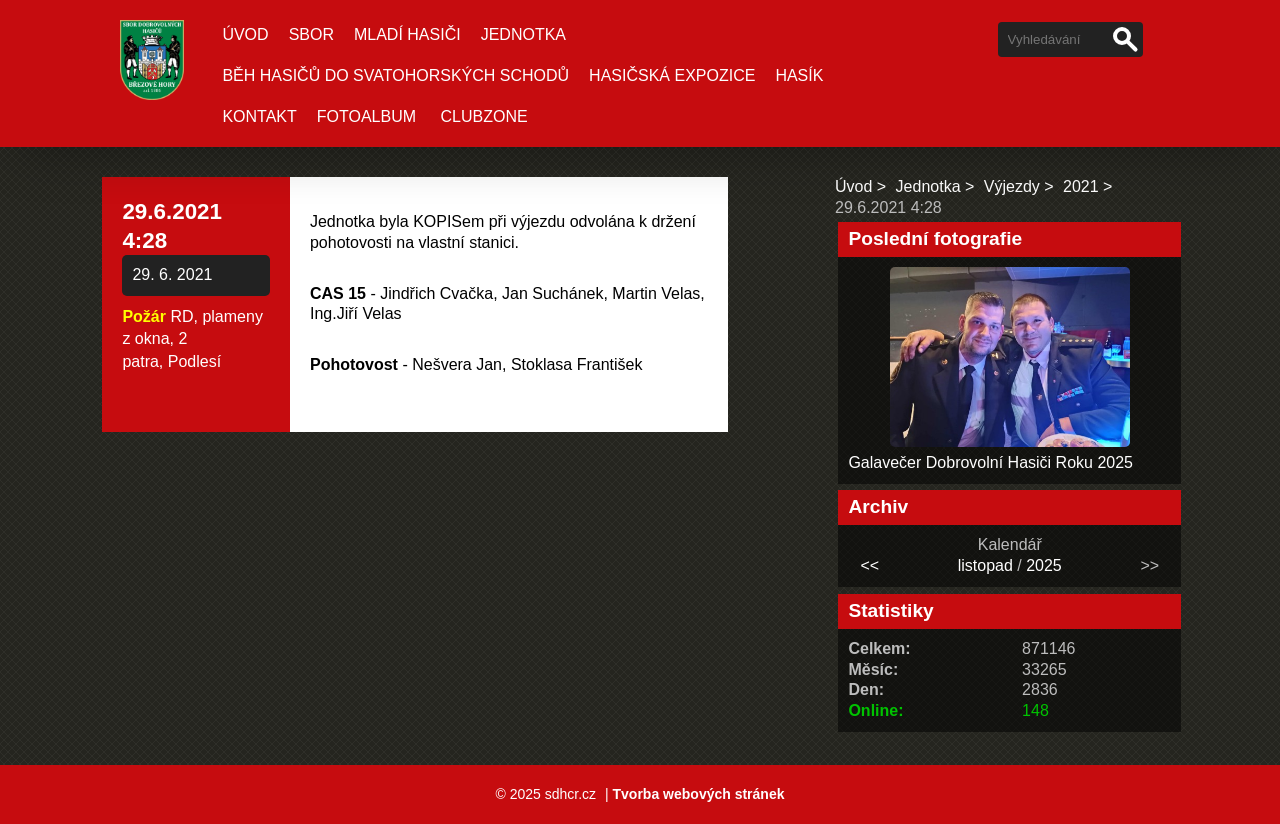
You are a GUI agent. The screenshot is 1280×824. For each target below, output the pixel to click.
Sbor (311, 34)
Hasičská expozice (672, 75)
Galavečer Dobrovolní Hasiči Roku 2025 (990, 462)
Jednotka (523, 34)
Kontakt (259, 116)
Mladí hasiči (407, 34)
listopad (985, 565)
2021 (1081, 186)
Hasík (799, 75)
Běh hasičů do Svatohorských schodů (395, 75)
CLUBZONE (484, 116)
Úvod (245, 34)
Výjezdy (1012, 186)
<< (869, 565)
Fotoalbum (366, 116)
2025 (1044, 565)
